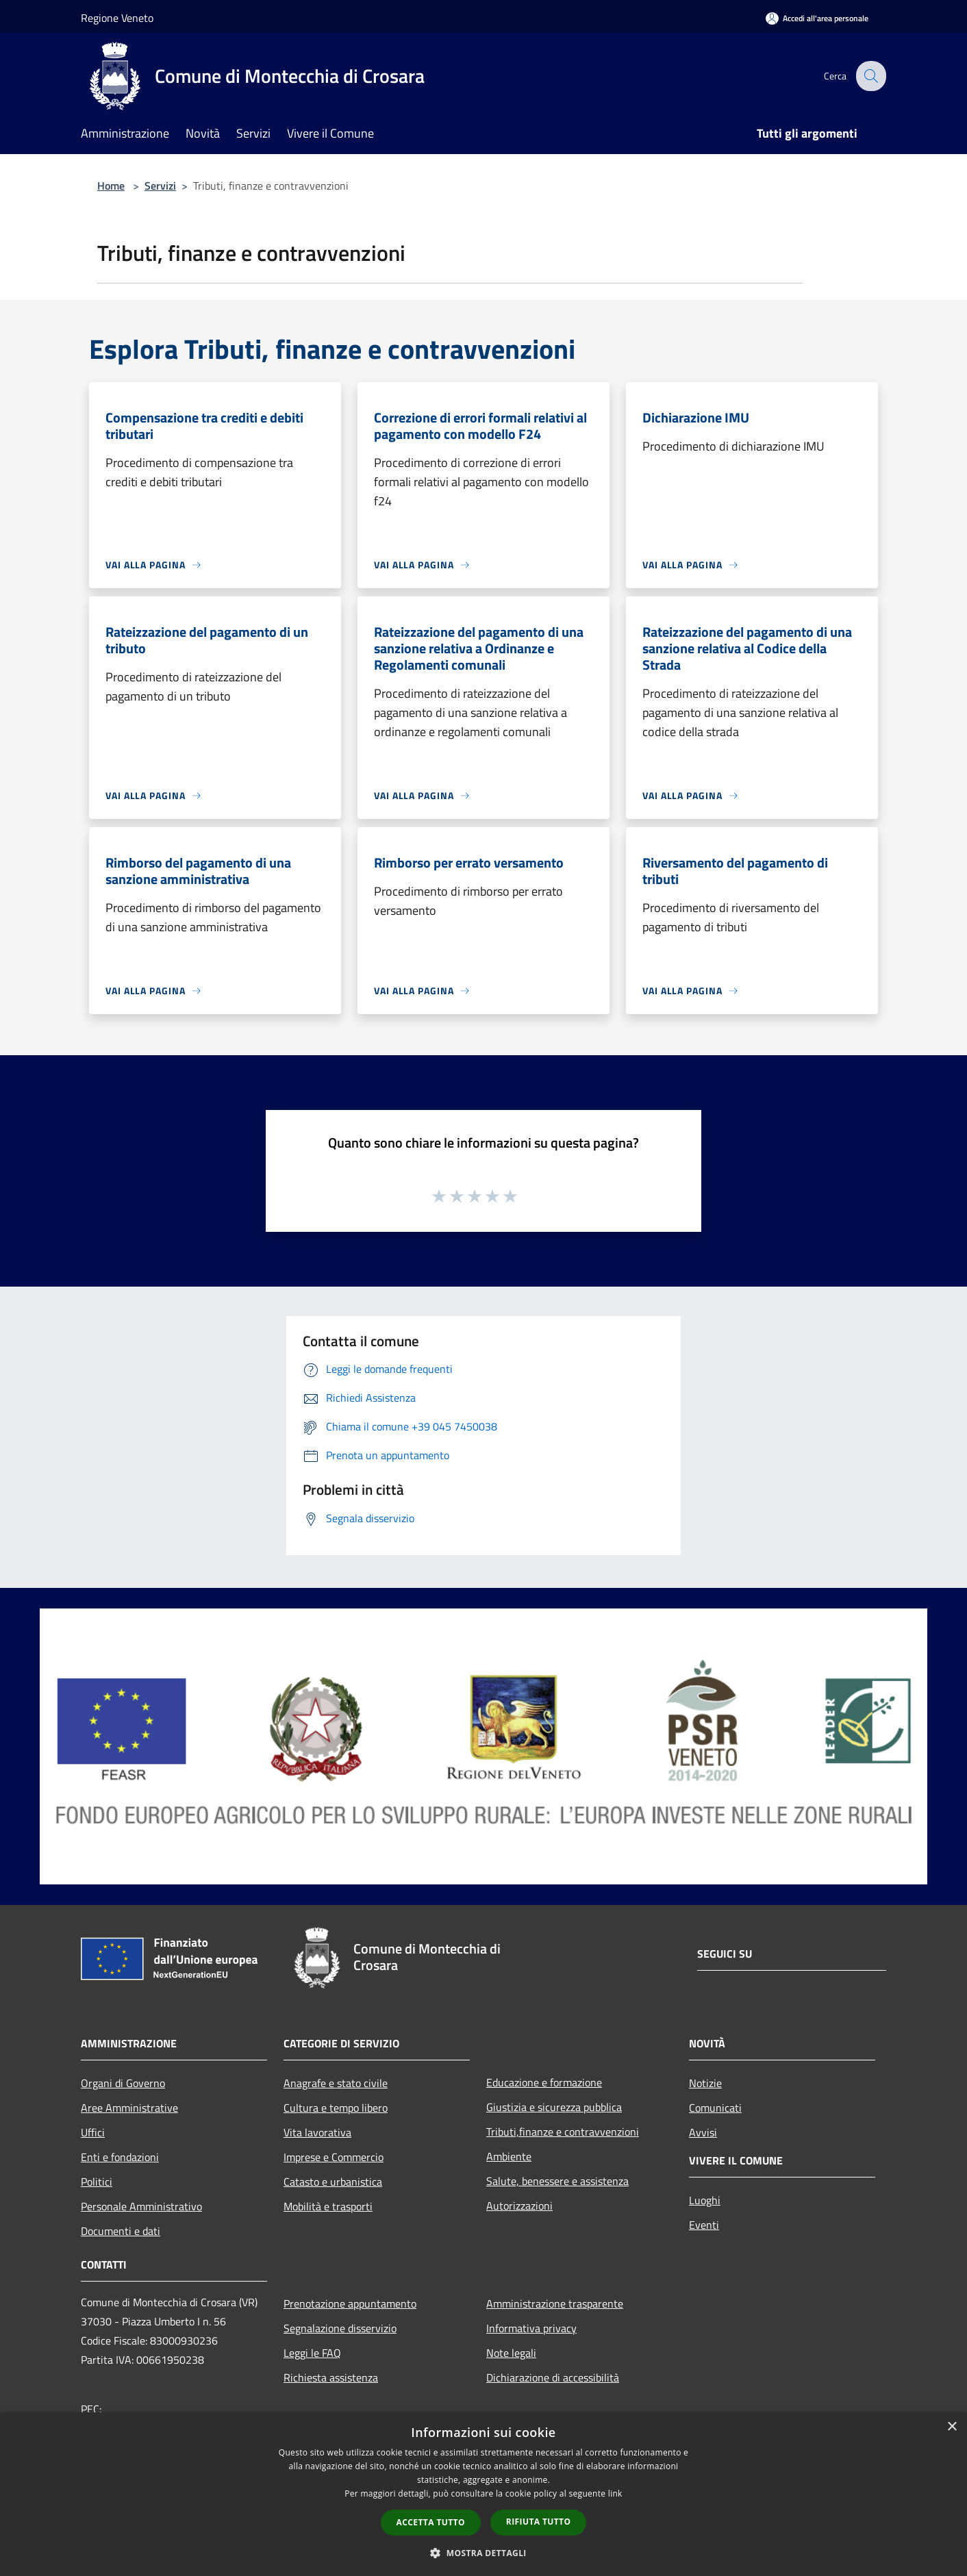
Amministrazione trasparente (554, 2303)
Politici (96, 2181)
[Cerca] (869, 76)
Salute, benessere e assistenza (557, 2181)
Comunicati (715, 2107)
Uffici (93, 2132)
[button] (483, 2553)
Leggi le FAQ (312, 2353)
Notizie (705, 2083)
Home (111, 185)
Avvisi (703, 2132)
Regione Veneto (117, 18)
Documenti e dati (120, 2231)
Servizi (160, 185)
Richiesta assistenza (331, 2377)
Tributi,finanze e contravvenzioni (562, 2131)
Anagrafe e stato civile (336, 2083)
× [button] (951, 2427)
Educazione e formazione (544, 2082)
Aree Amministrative (129, 2107)
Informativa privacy (531, 2328)
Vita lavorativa (317, 2132)
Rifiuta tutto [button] (538, 2521)
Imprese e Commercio (334, 2157)
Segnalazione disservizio (340, 2328)
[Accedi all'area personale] (817, 18)
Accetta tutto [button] (431, 2522)
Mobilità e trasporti (328, 2206)
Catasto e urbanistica (333, 2181)
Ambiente (508, 2156)
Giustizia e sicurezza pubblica (554, 2107)
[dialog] (483, 2494)
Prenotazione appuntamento (350, 2303)
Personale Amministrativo (141, 2206)
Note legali (511, 2353)
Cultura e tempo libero (336, 2107)
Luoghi (704, 2200)
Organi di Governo (123, 2083)
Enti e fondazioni (120, 2157)
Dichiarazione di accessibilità (552, 2377)
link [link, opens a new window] (615, 2493)
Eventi (704, 2225)
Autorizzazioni (519, 2205)
